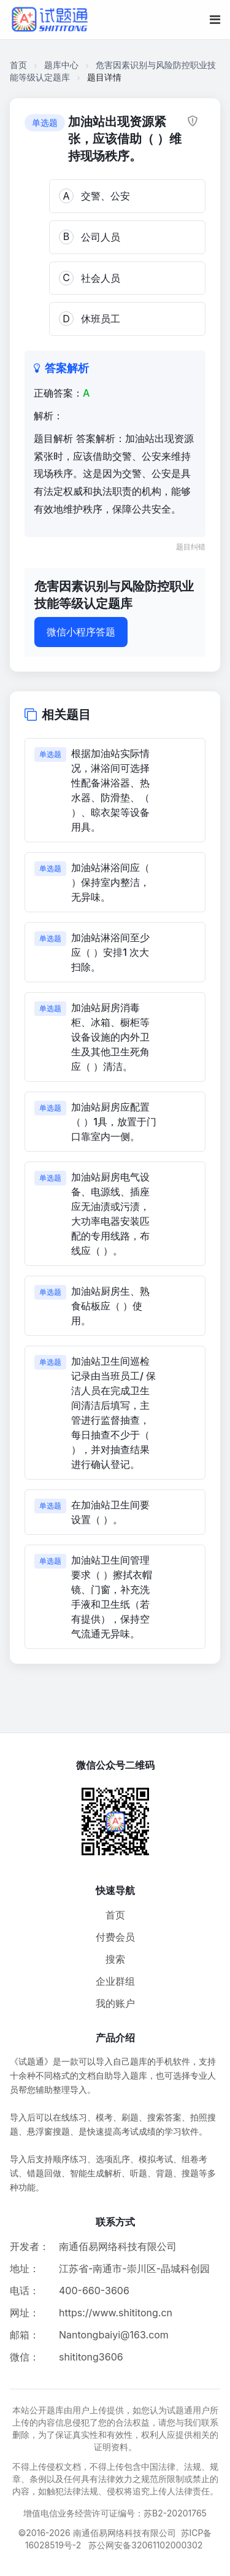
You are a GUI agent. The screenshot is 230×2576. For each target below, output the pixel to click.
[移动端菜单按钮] (215, 19)
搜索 (115, 1959)
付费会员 (115, 1937)
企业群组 (115, 1981)
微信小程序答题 (81, 632)
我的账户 (115, 2003)
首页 (18, 65)
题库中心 (61, 65)
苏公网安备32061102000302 (145, 2545)
